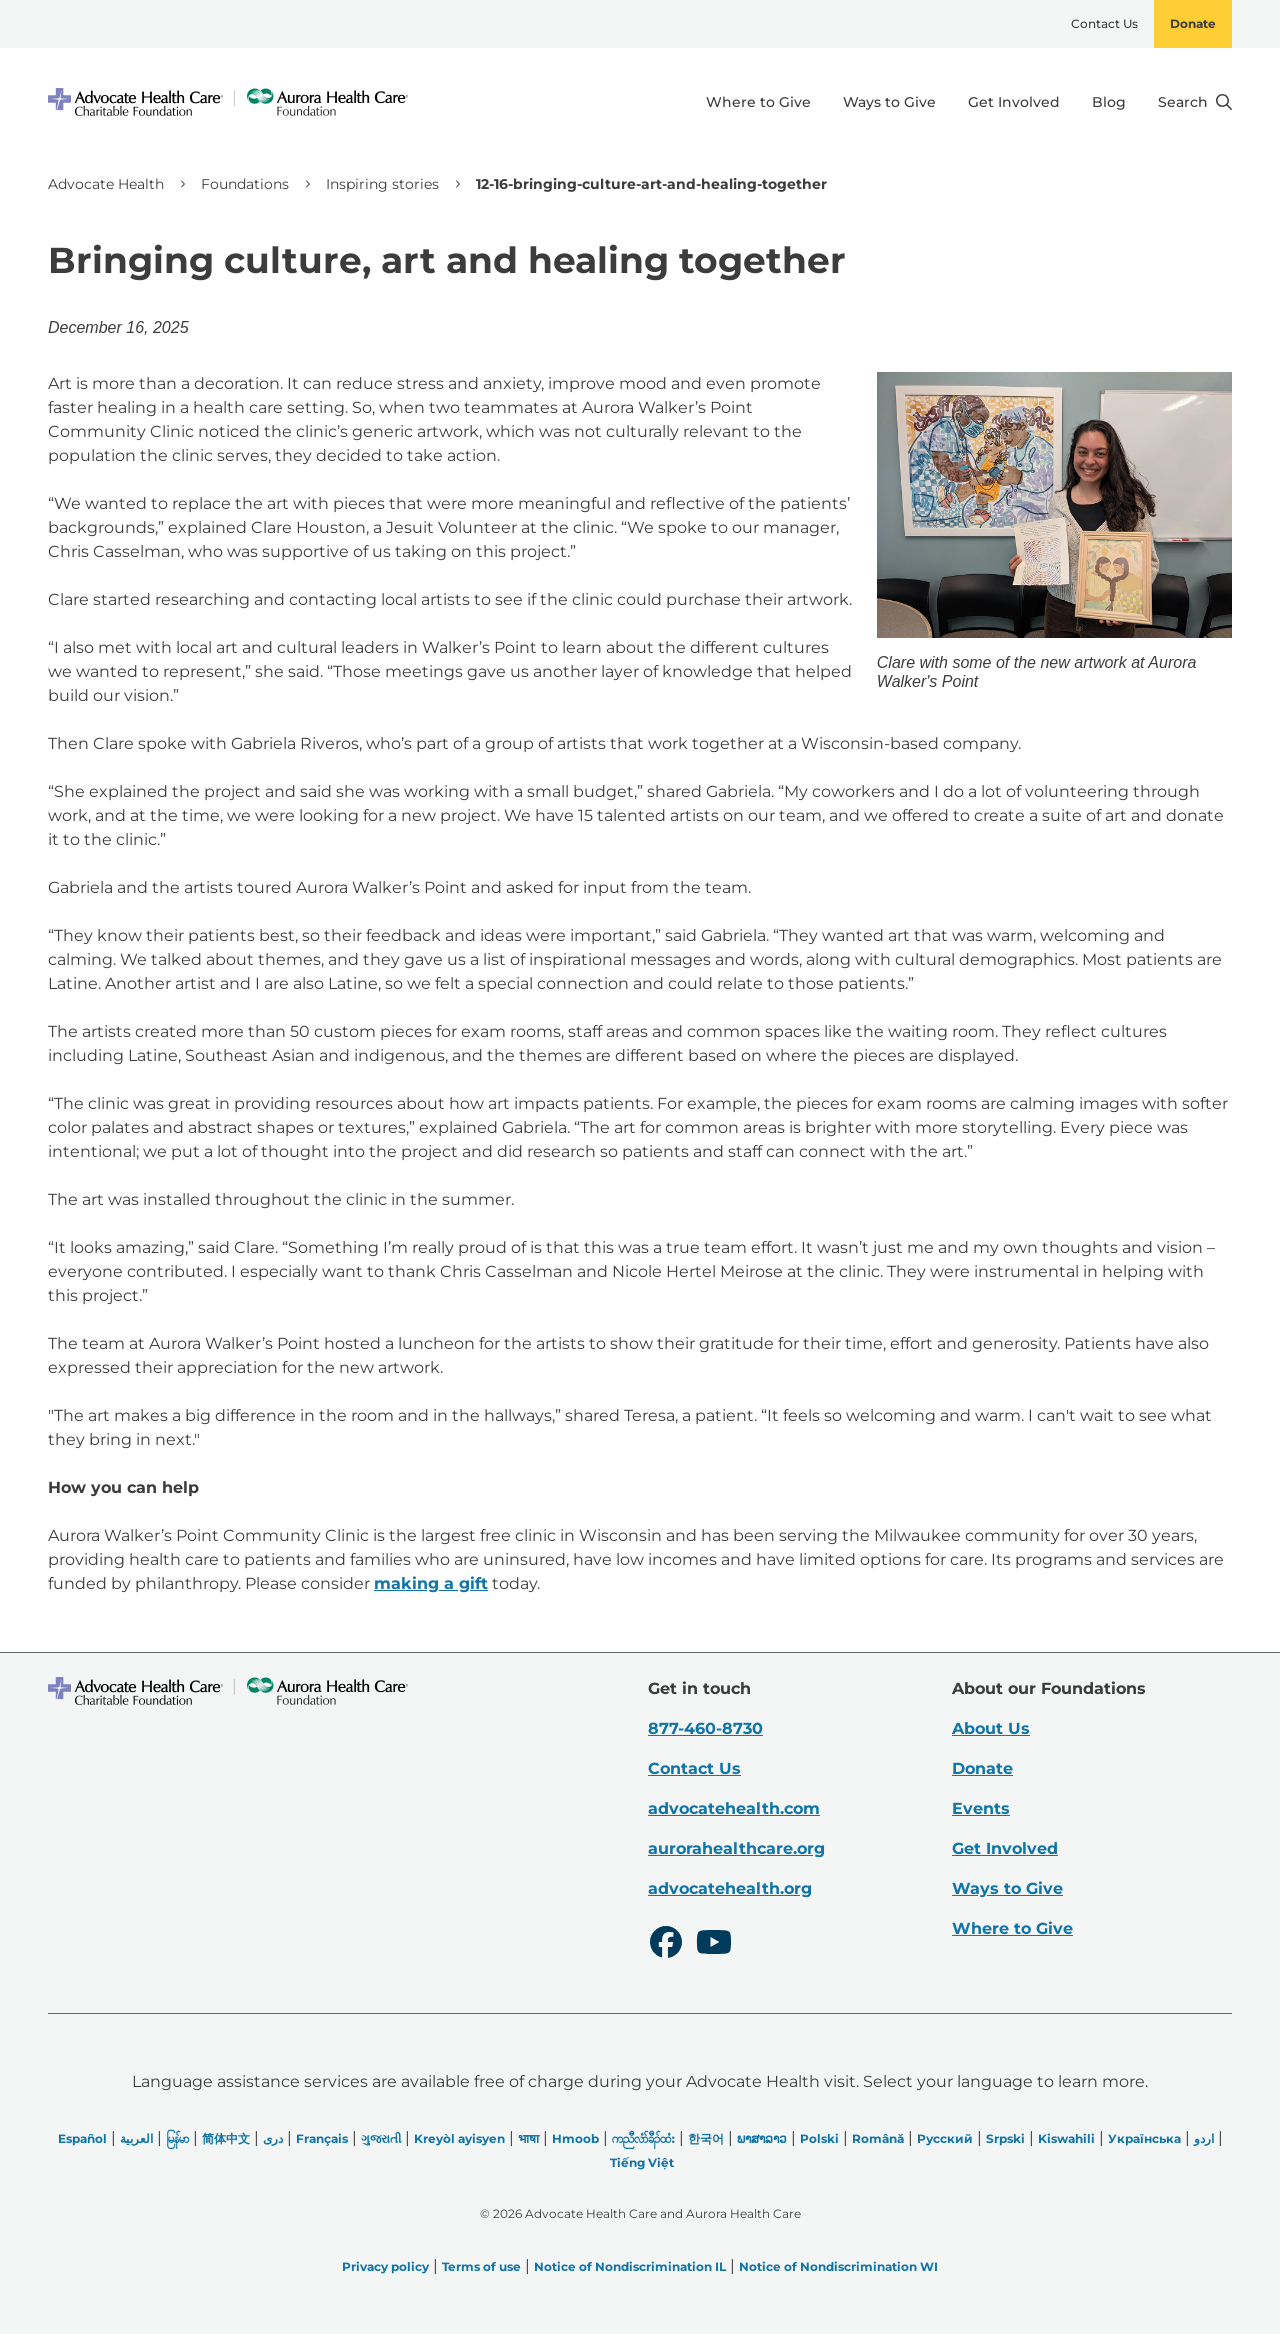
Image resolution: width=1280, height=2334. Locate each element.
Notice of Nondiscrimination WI (838, 2266)
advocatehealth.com (734, 1808)
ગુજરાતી (381, 2138)
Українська (1144, 2138)
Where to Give (758, 102)
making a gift (431, 1583)
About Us (991, 1728)
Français (322, 2138)
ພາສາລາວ (762, 2138)
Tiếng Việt (642, 2162)
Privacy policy (385, 2266)
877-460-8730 (705, 1728)
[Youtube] (714, 1945)
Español (82, 2138)
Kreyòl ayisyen (459, 2138)
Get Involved (1014, 102)
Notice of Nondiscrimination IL (630, 2266)
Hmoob (575, 2138)
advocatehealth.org (730, 1888)
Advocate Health (106, 184)
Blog (1109, 102)
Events (981, 1808)
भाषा (528, 2138)
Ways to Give (889, 102)
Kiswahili (1066, 2138)
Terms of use (481, 2266)
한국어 (706, 2138)
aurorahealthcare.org (736, 1848)
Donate (1193, 23)
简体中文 (226, 2138)
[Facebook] (666, 1945)
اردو (1204, 2138)
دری (273, 2138)
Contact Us (1104, 23)
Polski (819, 2138)
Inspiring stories (382, 184)
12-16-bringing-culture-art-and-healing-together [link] (651, 184)
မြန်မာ (177, 2138)
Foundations (245, 184)
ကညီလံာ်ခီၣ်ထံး (643, 2138)
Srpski (1005, 2138)
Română (878, 2138)
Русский (945, 2138)
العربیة (136, 2138)
